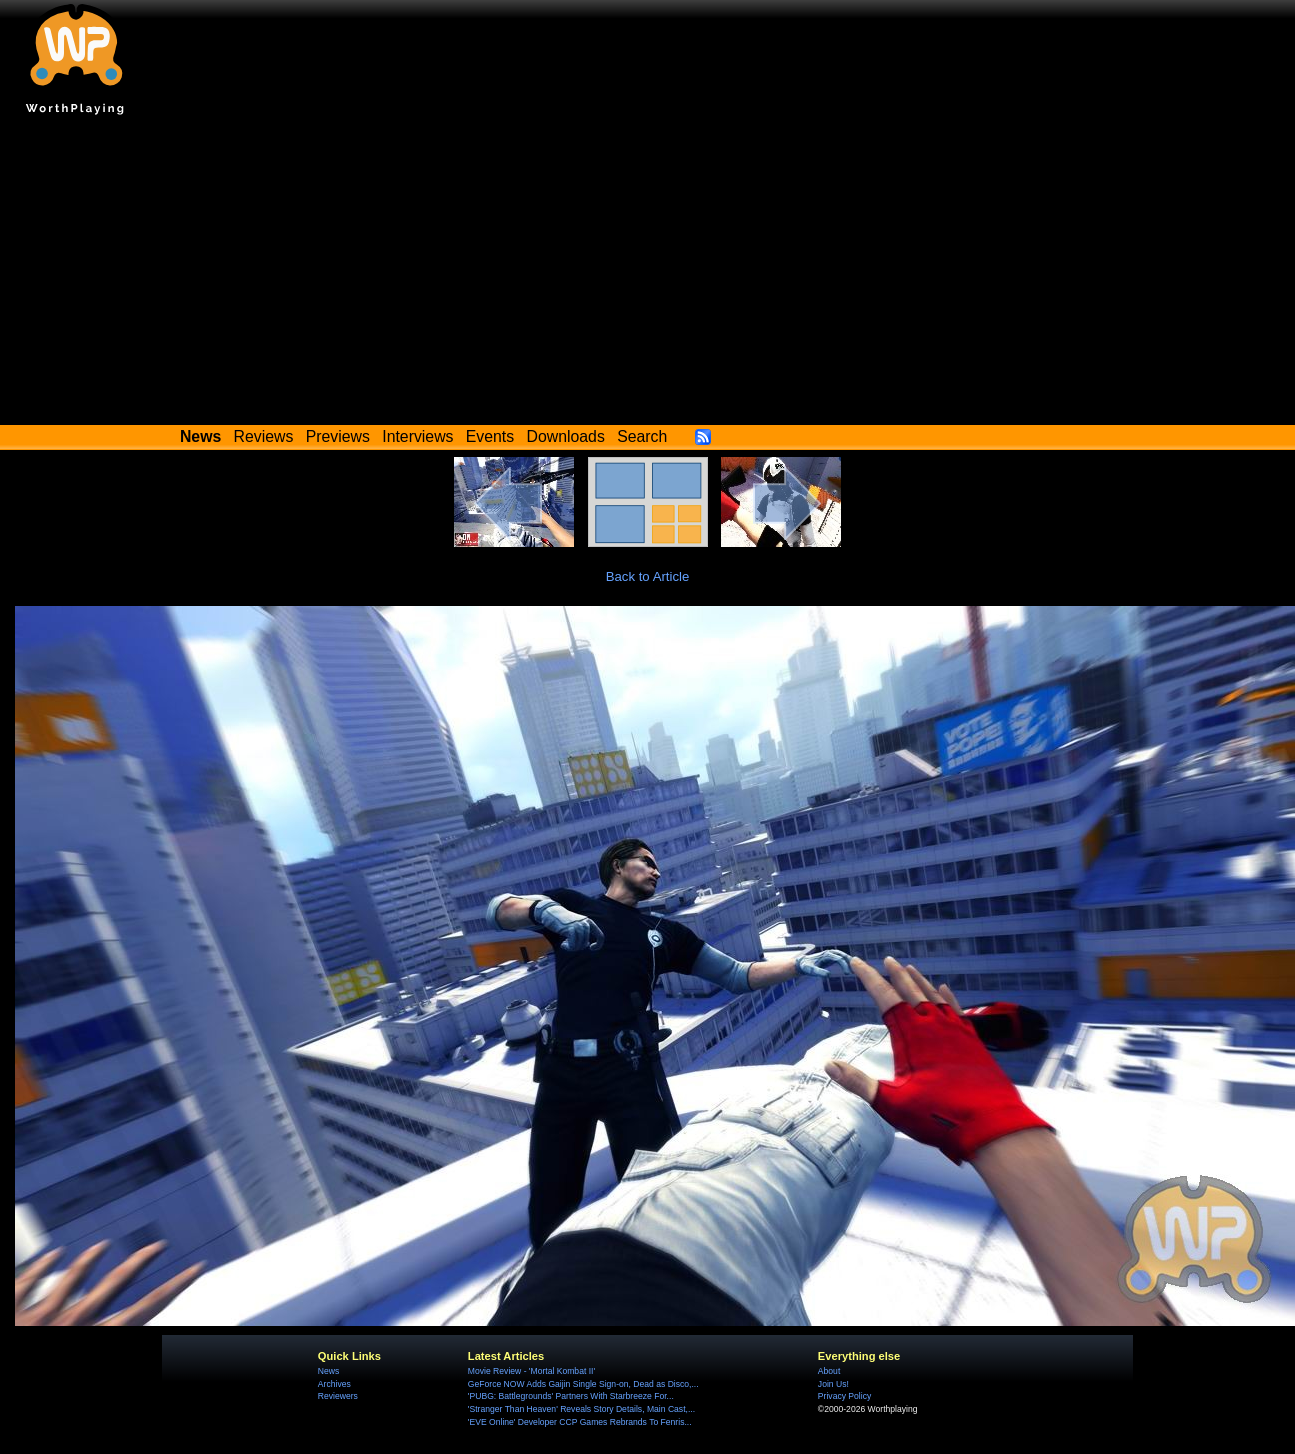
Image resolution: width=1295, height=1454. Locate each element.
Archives (334, 1384)
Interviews (417, 436)
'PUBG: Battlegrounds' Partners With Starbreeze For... (571, 1396)
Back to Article (648, 576)
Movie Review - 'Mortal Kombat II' (531, 1371)
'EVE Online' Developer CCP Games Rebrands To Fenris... (580, 1422)
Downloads (566, 436)
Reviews (264, 436)
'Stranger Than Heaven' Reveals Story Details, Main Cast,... (581, 1409)
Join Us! (833, 1384)
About (829, 1371)
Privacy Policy (844, 1396)
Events (490, 436)
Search (642, 436)
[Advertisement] (648, 275)
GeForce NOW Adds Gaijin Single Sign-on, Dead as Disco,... (583, 1384)
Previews (338, 436)
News (328, 1371)
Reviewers (338, 1396)
